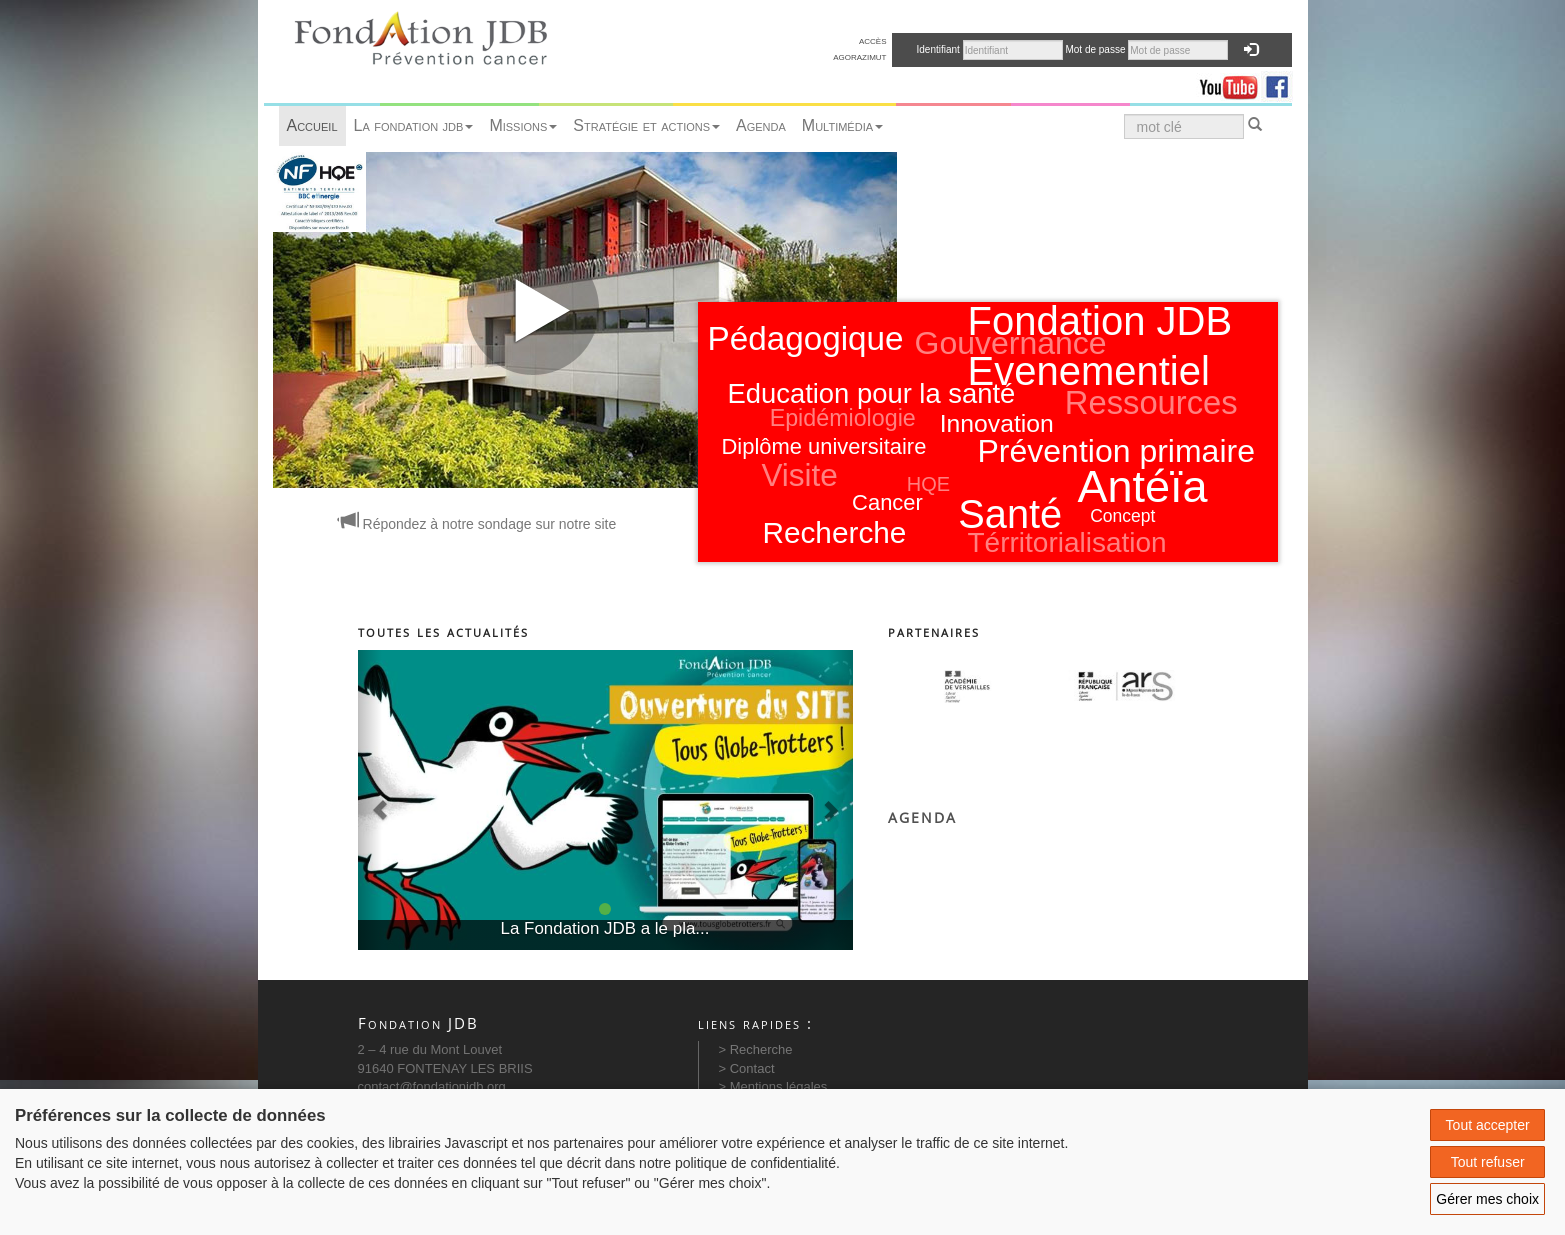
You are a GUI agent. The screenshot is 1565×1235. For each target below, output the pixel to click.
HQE (928, 484)
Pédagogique (806, 338)
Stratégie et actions (646, 125)
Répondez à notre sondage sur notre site (478, 524)
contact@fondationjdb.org (432, 1086)
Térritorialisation (1067, 542)
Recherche (834, 532)
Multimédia (842, 125)
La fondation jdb (414, 125)
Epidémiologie (843, 418)
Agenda (761, 125)
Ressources (1151, 402)
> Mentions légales (773, 1086)
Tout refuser (1488, 1162)
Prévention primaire (1116, 451)
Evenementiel (1089, 371)
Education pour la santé (872, 393)
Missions (523, 125)
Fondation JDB (1100, 321)
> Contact (747, 1068)
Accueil (312, 125)
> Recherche (756, 1049)
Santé (1010, 514)
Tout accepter (1488, 1125)
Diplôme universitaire (824, 446)
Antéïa (1143, 486)
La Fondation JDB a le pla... (605, 928)
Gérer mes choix (1487, 1199)
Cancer (887, 502)
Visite (799, 475)
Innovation (997, 423)
